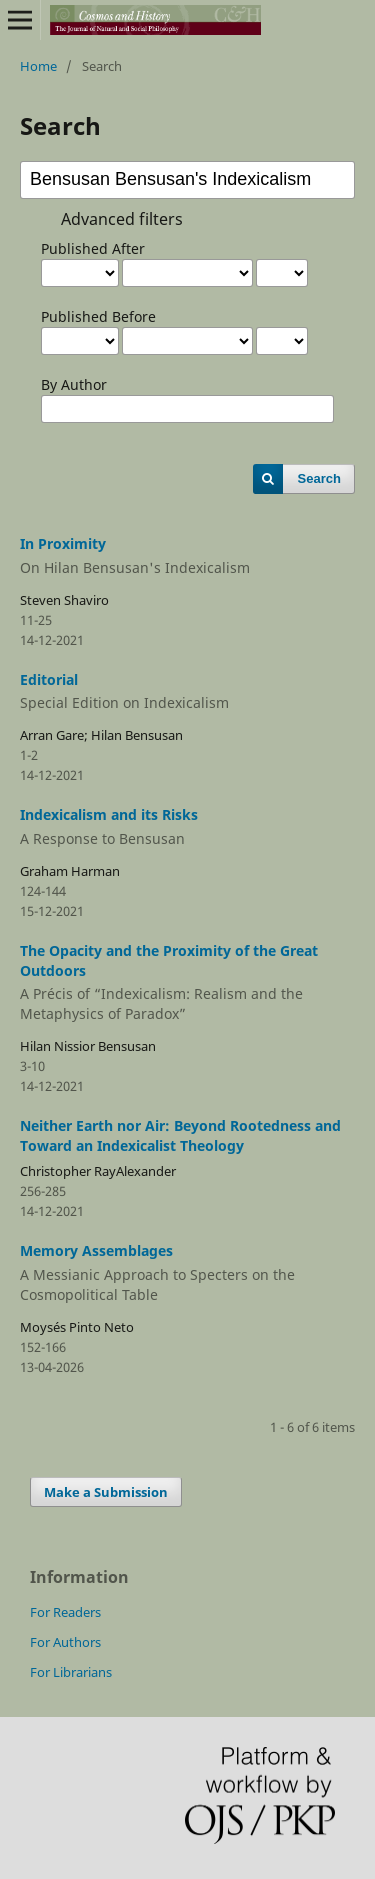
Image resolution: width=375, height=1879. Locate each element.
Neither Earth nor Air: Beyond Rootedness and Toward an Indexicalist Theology (180, 1135)
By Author (74, 384)
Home (38, 66)
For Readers (65, 1612)
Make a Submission (106, 1492)
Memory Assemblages (187, 1273)
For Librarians (71, 1672)
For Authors (65, 1642)
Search (319, 478)
